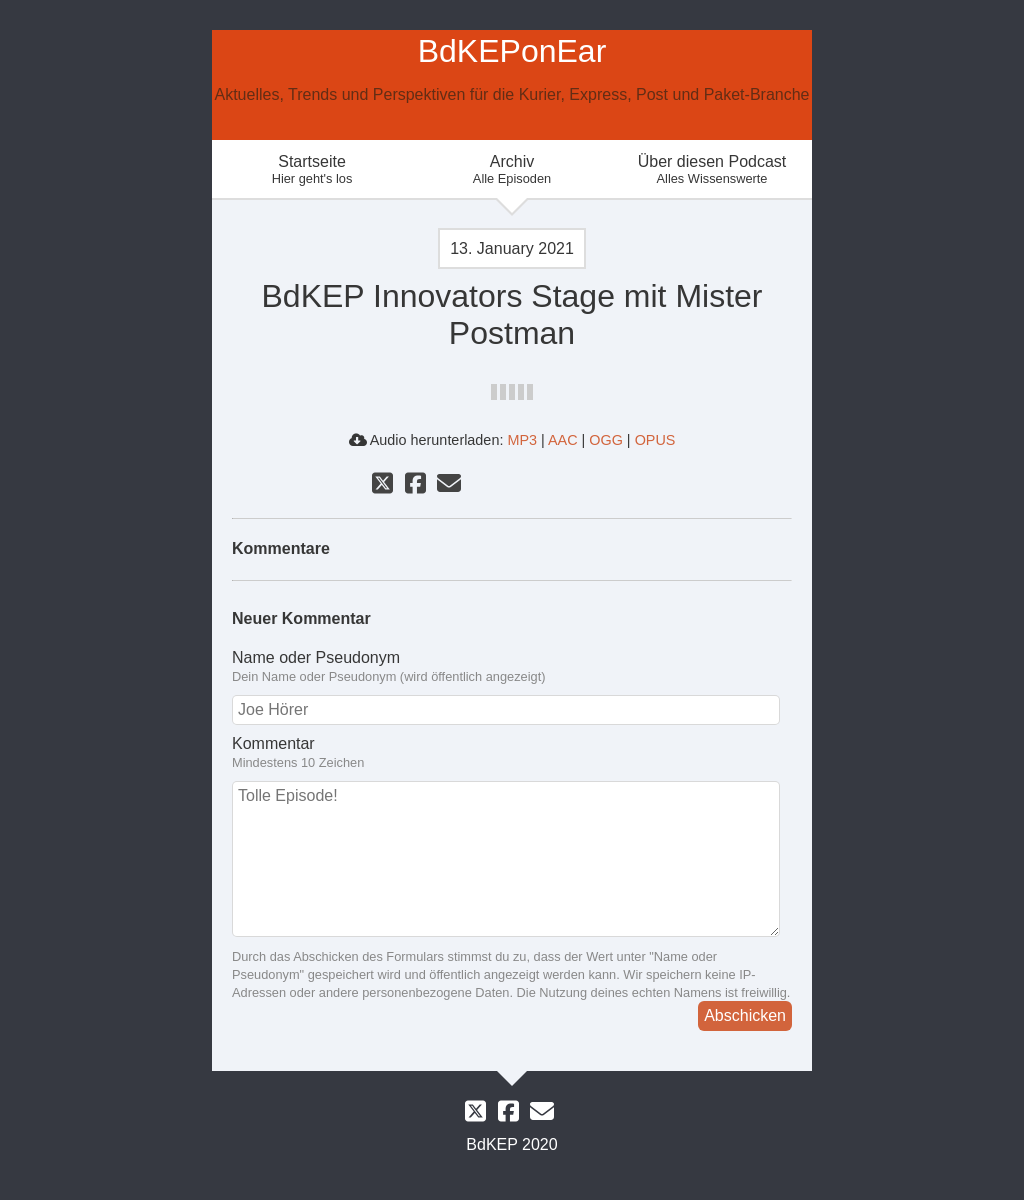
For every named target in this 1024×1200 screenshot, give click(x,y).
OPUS (655, 440)
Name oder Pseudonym (512, 667)
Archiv (512, 169)
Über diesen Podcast (712, 169)
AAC (563, 440)
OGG (606, 440)
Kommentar (512, 753)
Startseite (312, 169)
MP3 (522, 440)
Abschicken (745, 1015)
